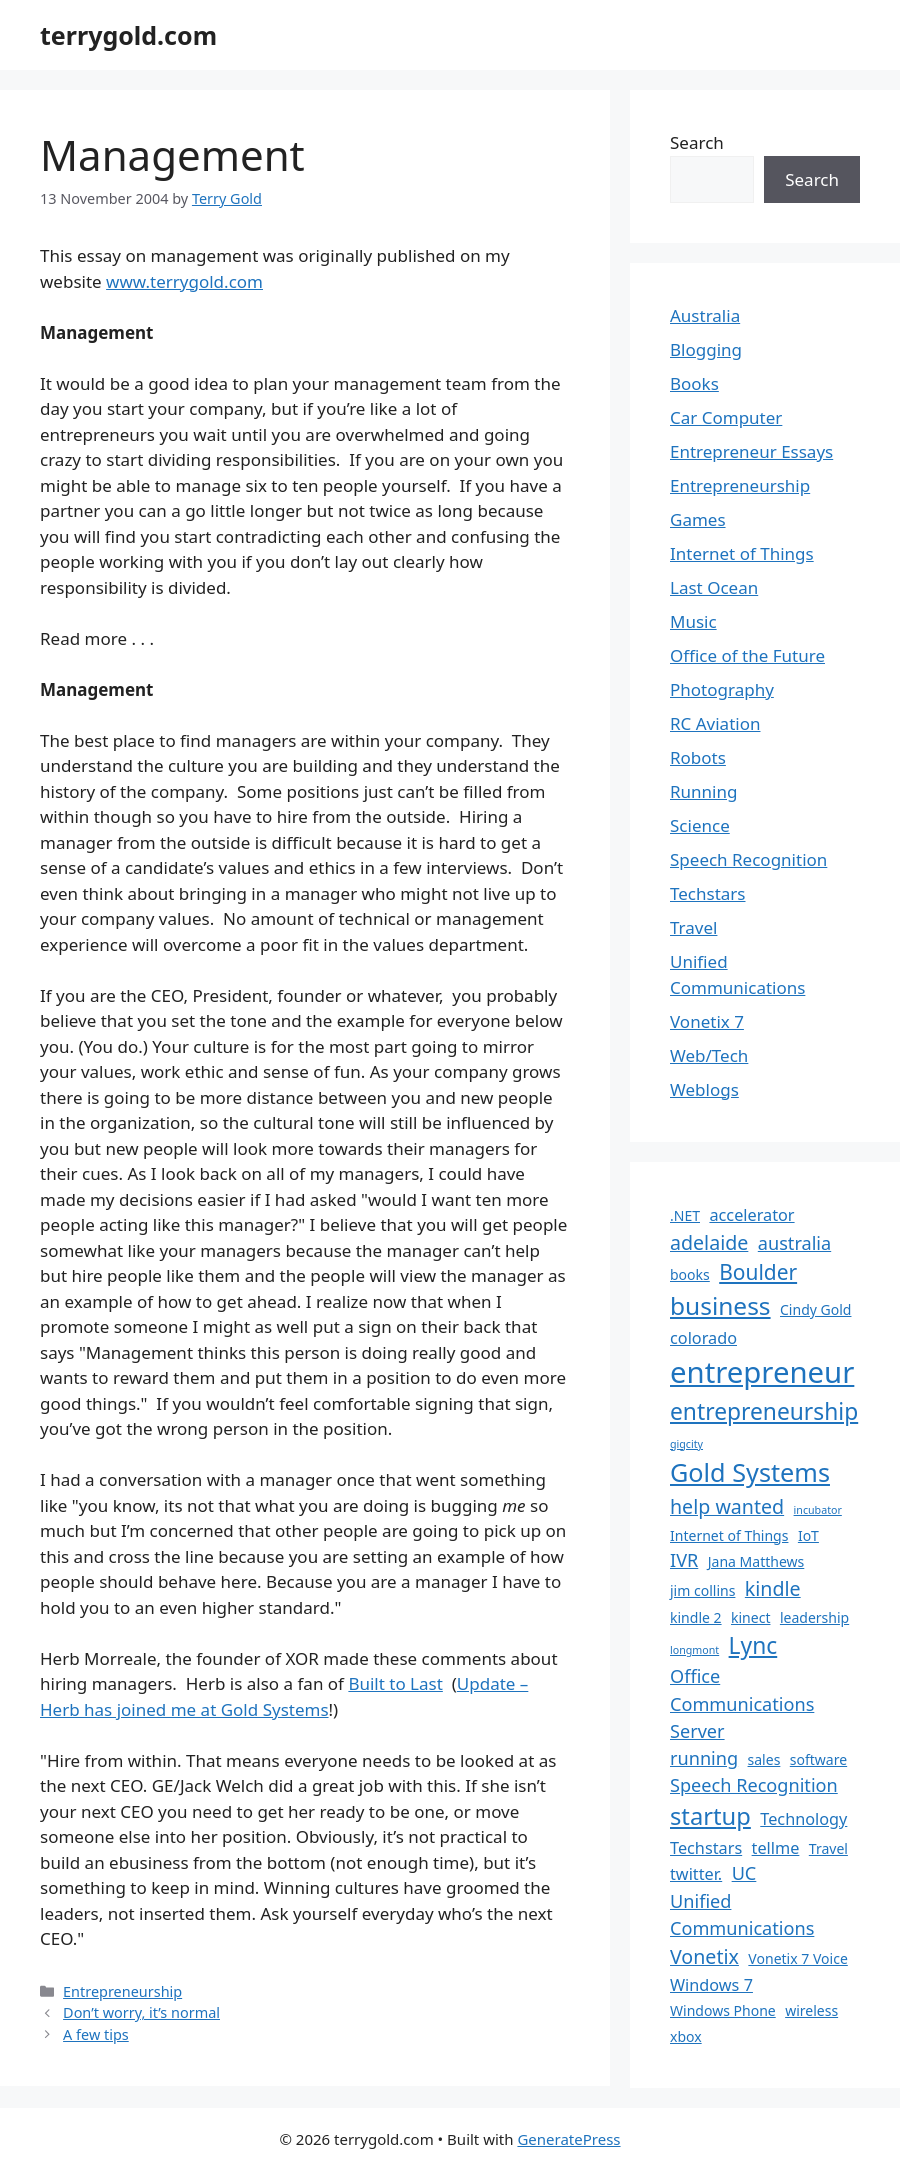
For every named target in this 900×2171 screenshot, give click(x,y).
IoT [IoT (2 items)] (808, 1535)
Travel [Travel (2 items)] (828, 1848)
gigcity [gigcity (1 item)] (686, 1444)
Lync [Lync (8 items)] (753, 1645)
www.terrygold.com (184, 281)
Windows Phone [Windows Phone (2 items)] (723, 2010)
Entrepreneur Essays (751, 451)
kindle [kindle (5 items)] (773, 1588)
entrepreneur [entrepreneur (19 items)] (762, 1372)
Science (700, 825)
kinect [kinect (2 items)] (750, 1617)
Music (693, 621)
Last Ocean (714, 587)
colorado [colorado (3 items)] (703, 1338)
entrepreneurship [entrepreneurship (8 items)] (764, 1411)
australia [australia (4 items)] (794, 1243)
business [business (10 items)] (720, 1305)
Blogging (706, 349)
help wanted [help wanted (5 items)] (727, 1506)
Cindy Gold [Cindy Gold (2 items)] (815, 1309)
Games (698, 519)
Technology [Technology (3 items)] (803, 1819)
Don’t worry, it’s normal (141, 2012)
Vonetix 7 (707, 1021)
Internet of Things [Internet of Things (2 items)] (729, 1535)
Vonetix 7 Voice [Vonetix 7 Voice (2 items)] (797, 1958)
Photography (722, 689)
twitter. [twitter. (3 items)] (696, 1874)
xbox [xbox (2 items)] (686, 2036)
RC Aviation (715, 723)
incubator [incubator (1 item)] (818, 1510)
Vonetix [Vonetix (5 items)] (704, 1956)
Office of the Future (747, 655)
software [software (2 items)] (818, 1759)
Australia (705, 315)
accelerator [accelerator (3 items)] (751, 1215)
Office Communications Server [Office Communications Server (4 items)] (742, 1703)
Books (694, 383)
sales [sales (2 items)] (764, 1759)
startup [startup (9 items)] (710, 1816)
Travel (693, 927)
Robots (698, 757)
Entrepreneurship (122, 1991)
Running (703, 791)
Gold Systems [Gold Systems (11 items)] (750, 1472)
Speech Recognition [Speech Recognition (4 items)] (754, 1785)
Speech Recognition (748, 859)
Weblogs (704, 1089)
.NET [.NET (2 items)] (685, 1215)
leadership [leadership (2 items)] (814, 1617)
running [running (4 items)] (704, 1758)
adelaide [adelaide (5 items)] (709, 1242)
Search (697, 142)
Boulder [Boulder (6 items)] (758, 1272)
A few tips (96, 2034)
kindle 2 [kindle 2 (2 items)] (696, 1617)
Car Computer (726, 417)
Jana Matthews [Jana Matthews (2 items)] (756, 1561)
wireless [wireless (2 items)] (811, 2010)
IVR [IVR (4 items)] (684, 1560)
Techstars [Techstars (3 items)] (706, 1848)
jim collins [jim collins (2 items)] (702, 1590)
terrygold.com (128, 35)
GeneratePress (568, 2139)
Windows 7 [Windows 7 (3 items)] (711, 1985)
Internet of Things (742, 553)
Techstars (708, 893)
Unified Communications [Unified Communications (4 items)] (742, 1914)
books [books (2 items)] (690, 1274)
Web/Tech (709, 1055)
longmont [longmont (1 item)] (694, 1650)
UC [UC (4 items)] (744, 1873)
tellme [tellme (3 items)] (776, 1848)
